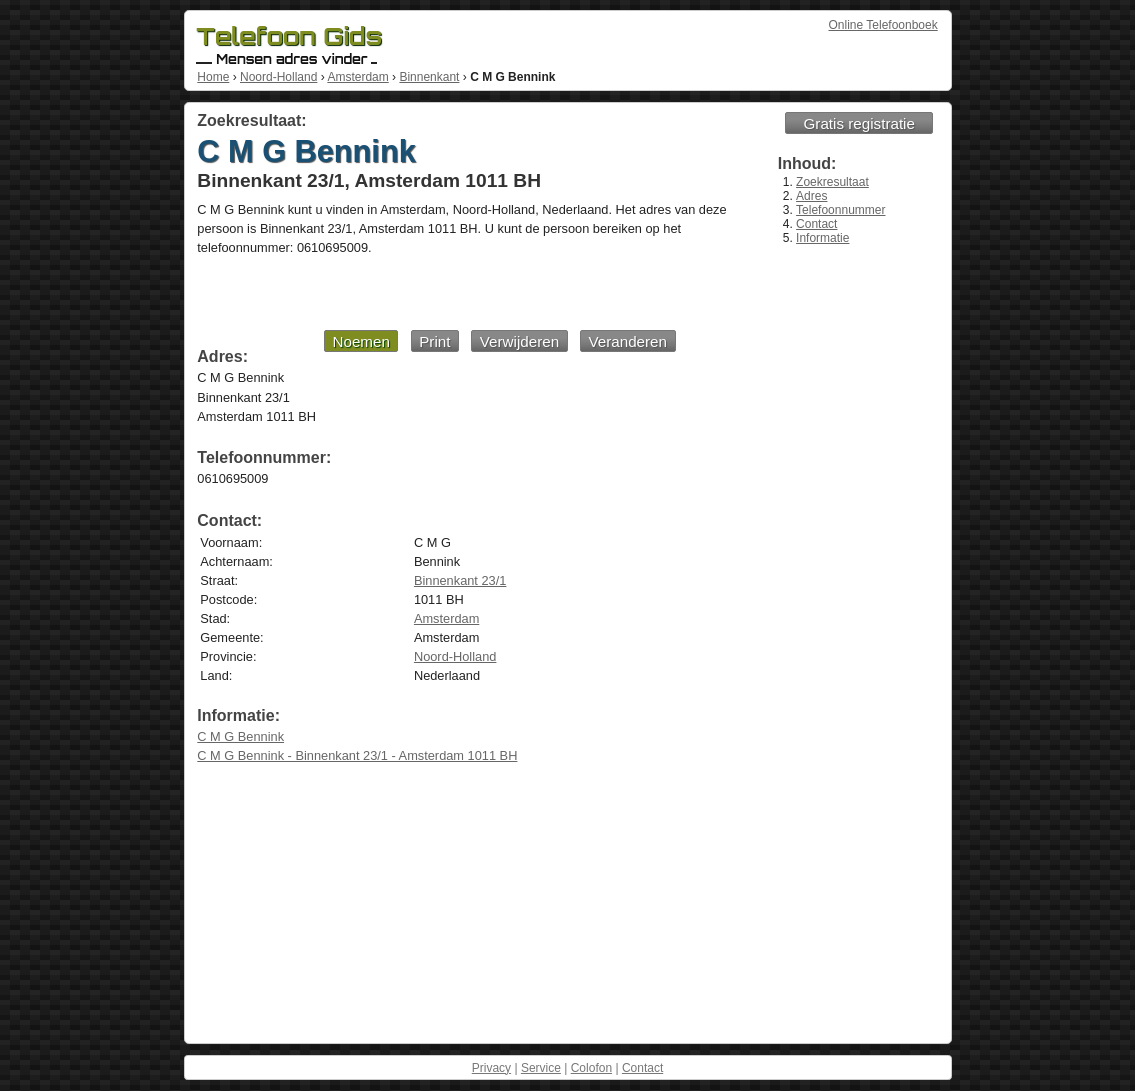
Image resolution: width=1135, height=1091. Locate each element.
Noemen (360, 341)
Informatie (822, 238)
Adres (811, 196)
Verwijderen (519, 341)
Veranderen (627, 341)
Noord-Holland (278, 77)
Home (213, 77)
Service (541, 1068)
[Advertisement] (436, 292)
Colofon (591, 1068)
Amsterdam (357, 77)
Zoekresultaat (832, 182)
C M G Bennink (240, 736)
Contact (816, 224)
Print (434, 341)
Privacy (491, 1068)
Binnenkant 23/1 (460, 580)
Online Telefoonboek (883, 25)
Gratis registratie (859, 123)
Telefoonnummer (840, 210)
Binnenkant (429, 77)
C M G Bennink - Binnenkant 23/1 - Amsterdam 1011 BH (357, 755)
